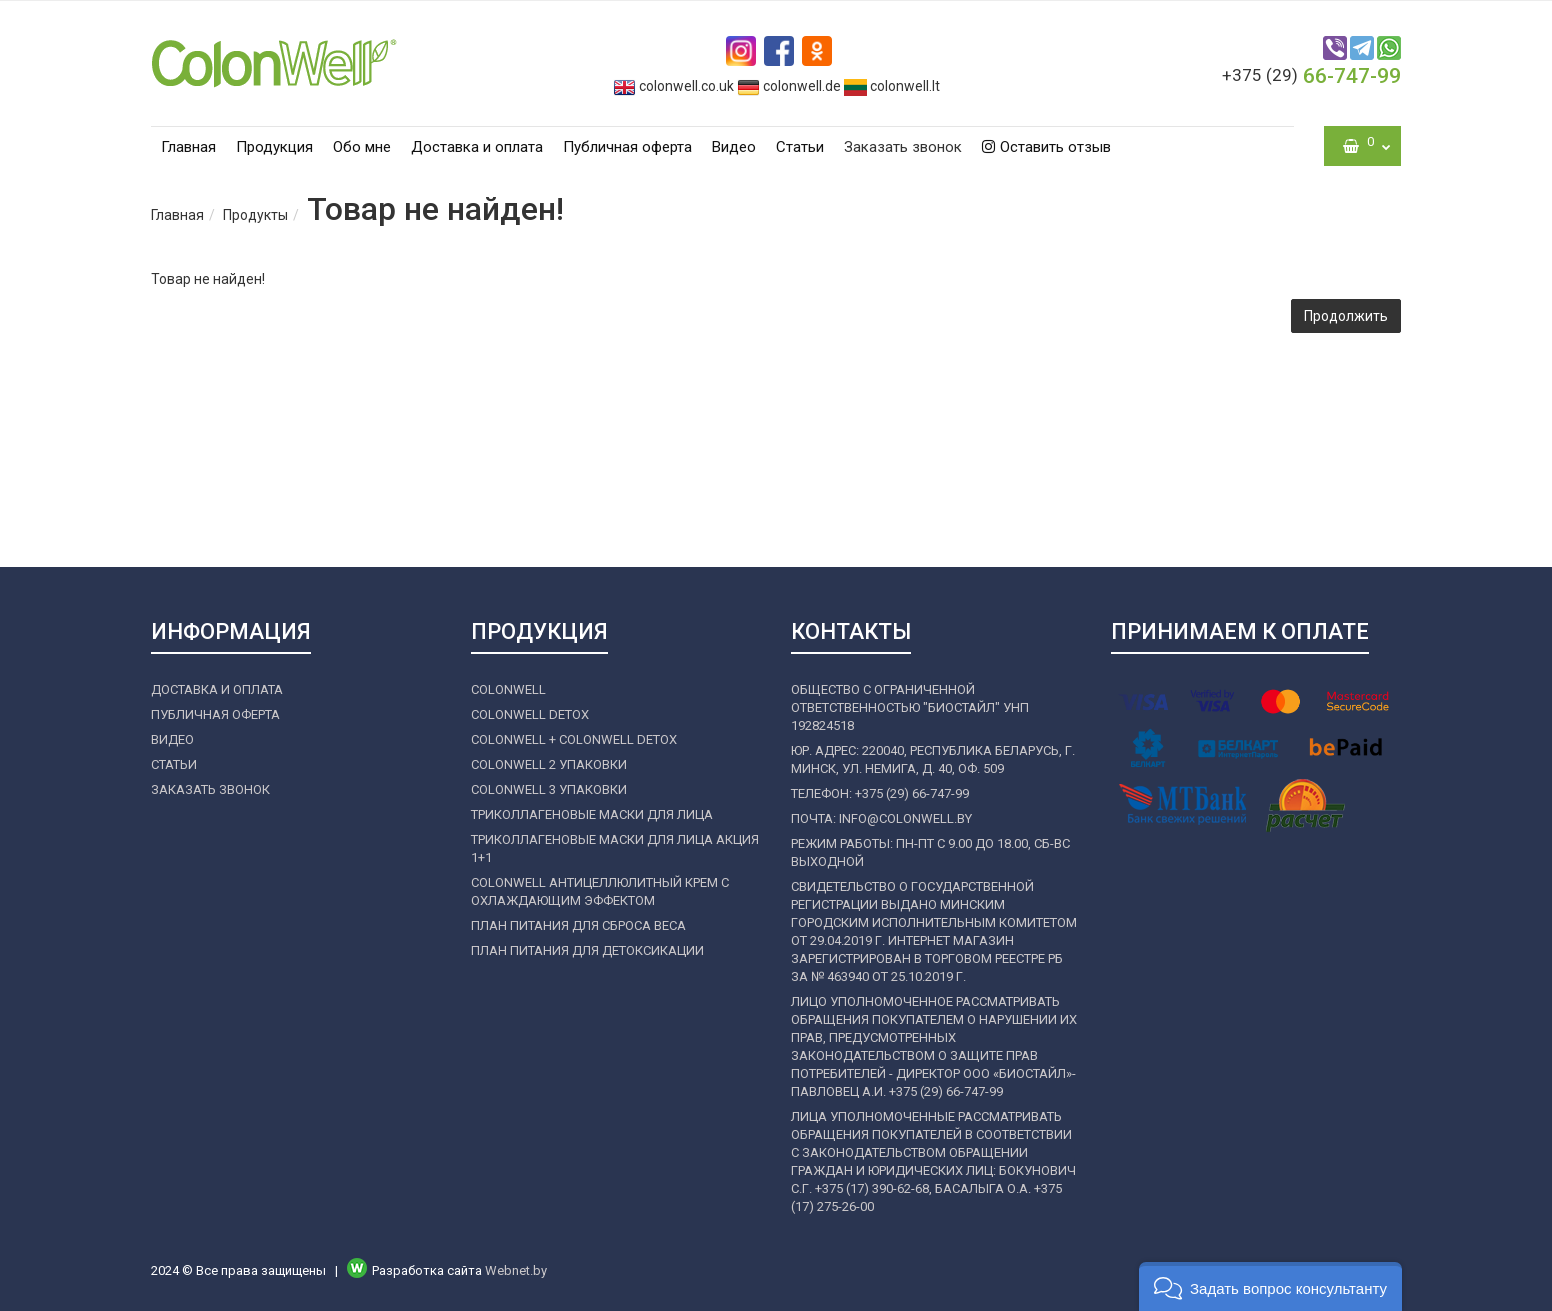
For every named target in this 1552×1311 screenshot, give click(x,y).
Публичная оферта (627, 147)
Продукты (255, 215)
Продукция (274, 147)
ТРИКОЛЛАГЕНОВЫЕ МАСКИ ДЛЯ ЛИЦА (592, 814)
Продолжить (1346, 316)
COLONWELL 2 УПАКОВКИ (549, 764)
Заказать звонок (903, 147)
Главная (188, 147)
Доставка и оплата (477, 147)
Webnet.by (516, 1270)
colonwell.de (789, 86)
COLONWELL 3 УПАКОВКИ (549, 789)
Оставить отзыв (1046, 147)
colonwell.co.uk (673, 86)
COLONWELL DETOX (530, 714)
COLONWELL (508, 689)
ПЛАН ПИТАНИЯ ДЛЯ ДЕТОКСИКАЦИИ (587, 950)
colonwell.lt (892, 86)
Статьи (800, 147)
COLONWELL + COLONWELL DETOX (574, 739)
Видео (734, 147)
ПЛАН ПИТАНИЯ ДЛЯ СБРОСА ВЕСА (578, 925)
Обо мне (362, 147)
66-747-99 (1311, 76)
